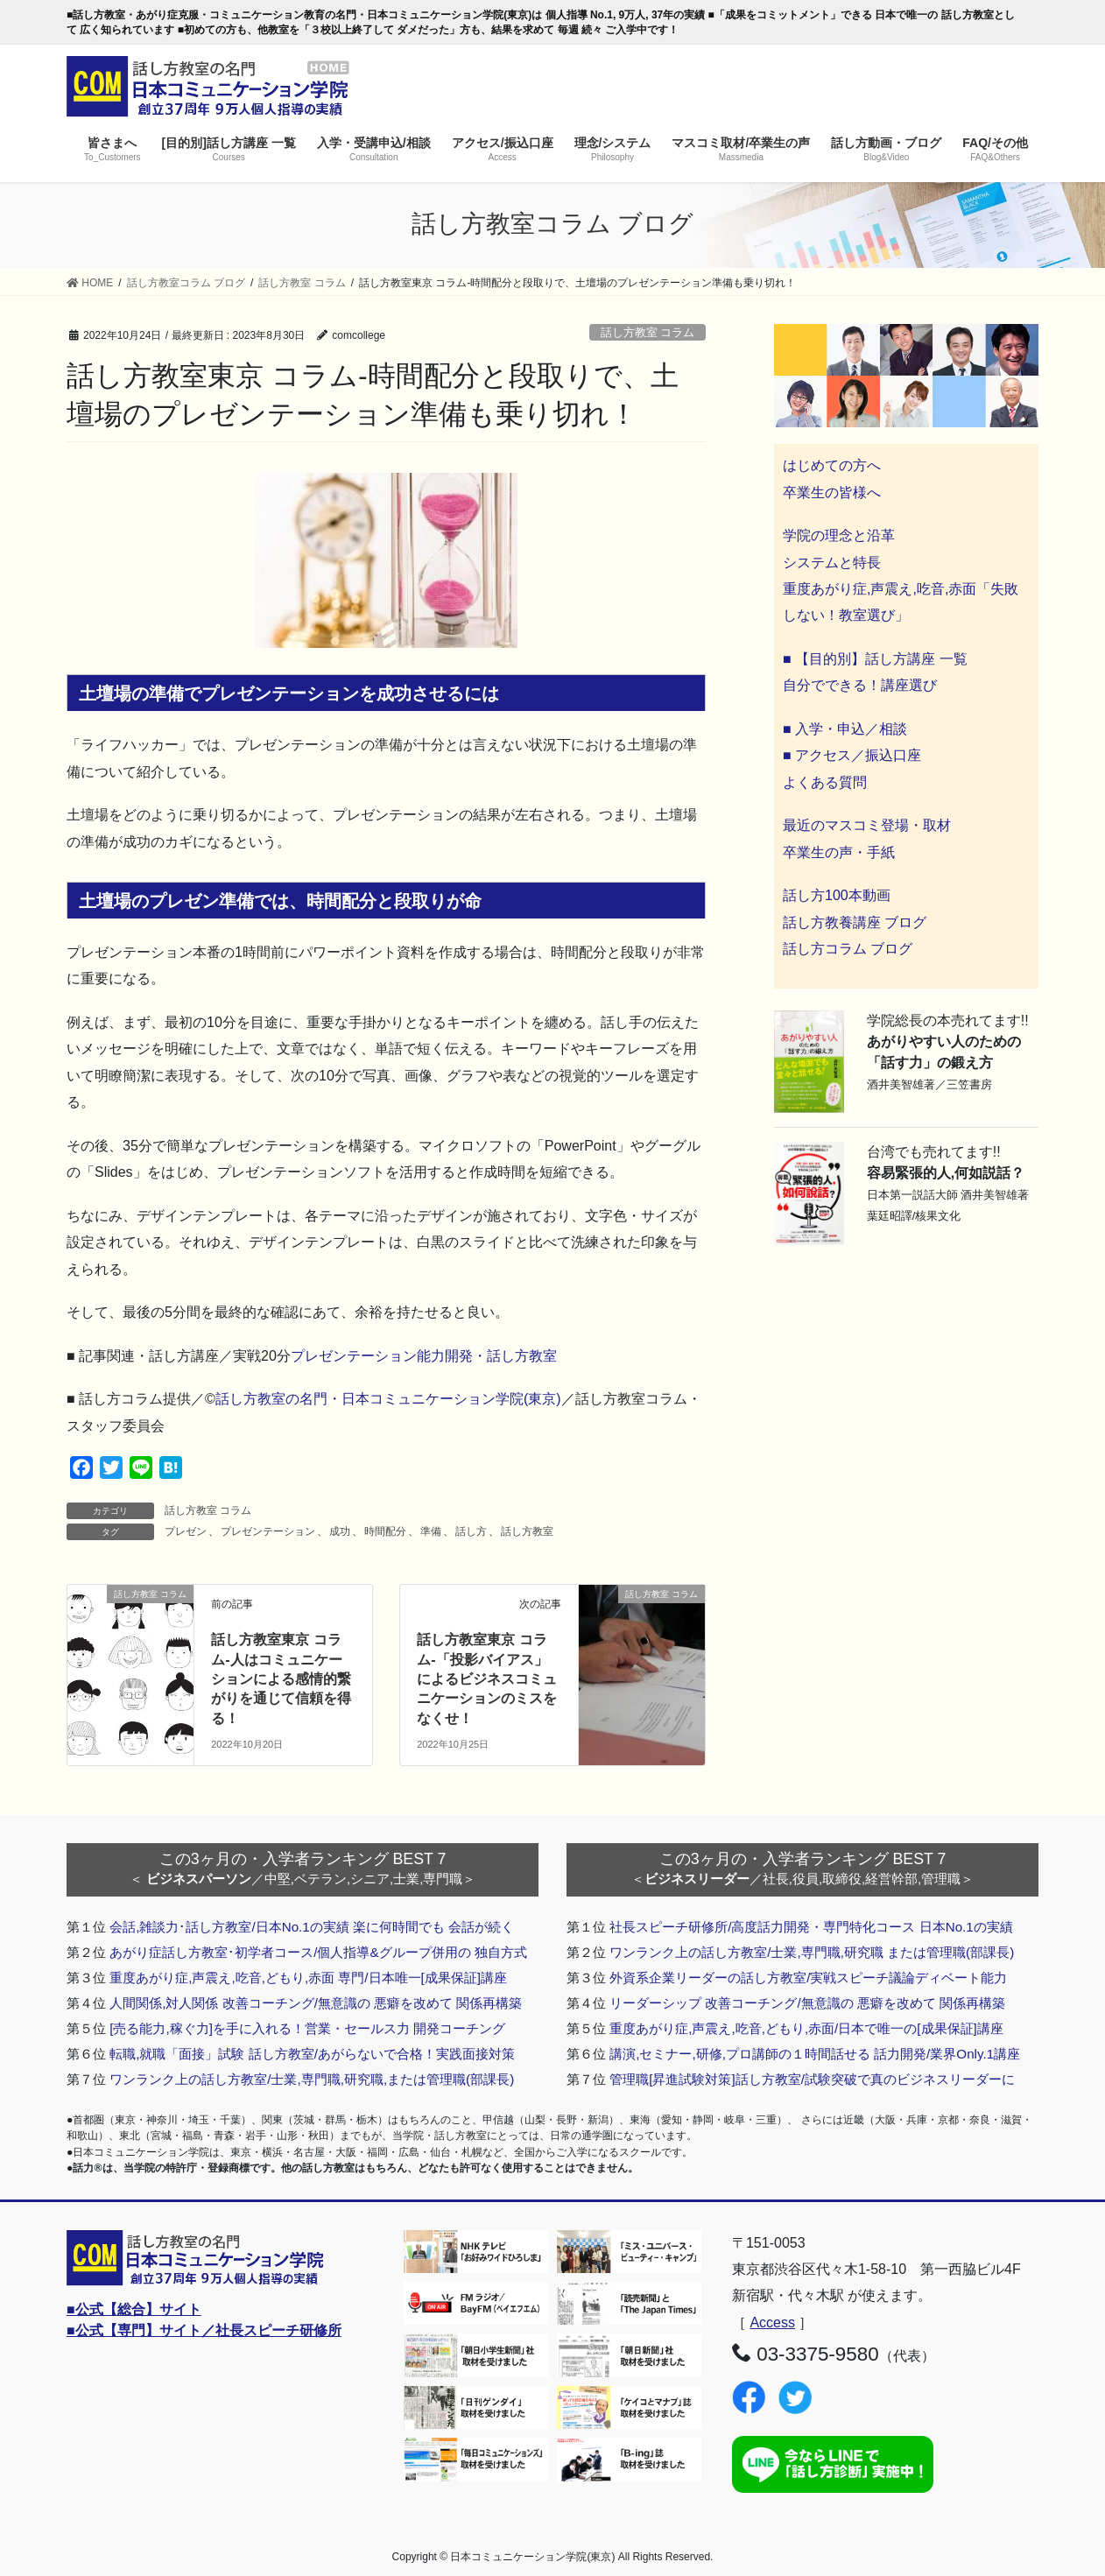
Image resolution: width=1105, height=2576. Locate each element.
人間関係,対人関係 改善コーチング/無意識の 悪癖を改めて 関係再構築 (315, 2002)
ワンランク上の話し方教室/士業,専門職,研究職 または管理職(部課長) (811, 1952)
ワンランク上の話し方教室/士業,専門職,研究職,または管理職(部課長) (311, 2079)
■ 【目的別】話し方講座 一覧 (875, 658)
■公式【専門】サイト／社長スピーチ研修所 (204, 2330)
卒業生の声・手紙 (839, 852)
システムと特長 (832, 562)
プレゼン (186, 1531)
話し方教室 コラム (648, 332)
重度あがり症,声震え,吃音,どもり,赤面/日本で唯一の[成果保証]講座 (806, 2028)
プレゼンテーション (268, 1531)
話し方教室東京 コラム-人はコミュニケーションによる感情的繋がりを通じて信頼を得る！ (281, 1679)
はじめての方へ (832, 465)
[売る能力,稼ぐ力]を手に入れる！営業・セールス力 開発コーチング (307, 2028)
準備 (430, 1531)
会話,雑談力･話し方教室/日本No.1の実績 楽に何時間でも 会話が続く (311, 1926)
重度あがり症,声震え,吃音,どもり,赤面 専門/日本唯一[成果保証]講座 (308, 1977)
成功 (339, 1531)
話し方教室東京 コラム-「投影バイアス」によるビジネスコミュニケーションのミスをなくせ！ (487, 1679)
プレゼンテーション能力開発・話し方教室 (424, 1355)
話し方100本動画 (836, 895)
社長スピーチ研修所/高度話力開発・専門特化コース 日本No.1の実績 (811, 1926)
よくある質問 (825, 782)
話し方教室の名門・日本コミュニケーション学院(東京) (388, 1398)
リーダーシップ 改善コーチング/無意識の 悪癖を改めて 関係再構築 (807, 2002)
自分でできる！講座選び (860, 685)
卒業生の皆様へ (832, 492)
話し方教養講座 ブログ (854, 922)
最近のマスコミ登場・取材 (867, 825)
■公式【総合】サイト (134, 2309)
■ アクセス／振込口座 (852, 755)
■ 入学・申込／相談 (845, 728)
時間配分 (385, 1531)
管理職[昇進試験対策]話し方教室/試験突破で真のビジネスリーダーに (812, 2079)
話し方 (471, 1531)
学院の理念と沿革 (839, 535)
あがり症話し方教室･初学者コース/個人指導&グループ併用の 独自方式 (318, 1952)
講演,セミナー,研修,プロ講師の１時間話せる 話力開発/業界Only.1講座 (814, 2053)
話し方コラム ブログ (847, 948)
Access (772, 2322)
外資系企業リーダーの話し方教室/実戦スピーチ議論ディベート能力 (808, 1977)
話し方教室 (527, 1531)
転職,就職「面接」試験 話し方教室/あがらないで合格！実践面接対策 (312, 2053)
